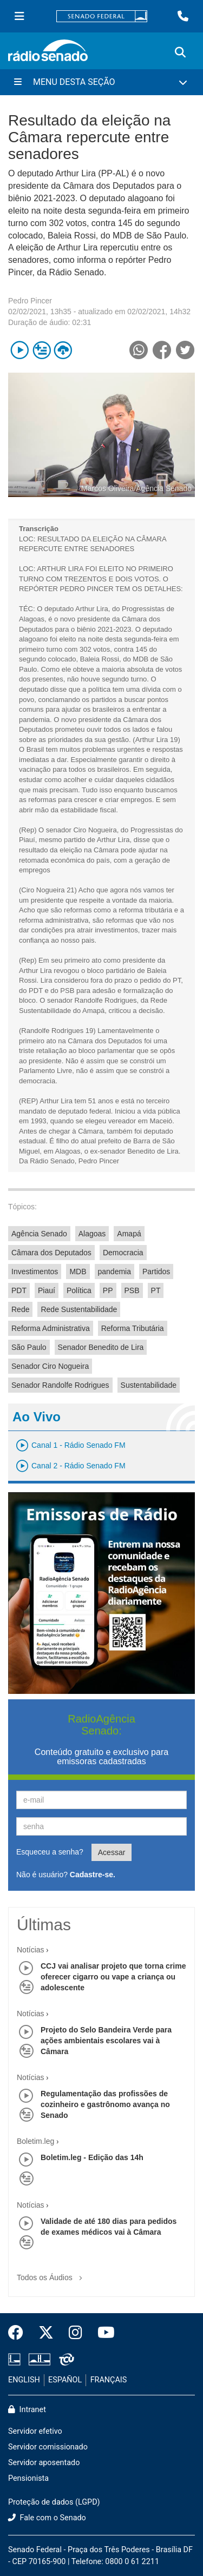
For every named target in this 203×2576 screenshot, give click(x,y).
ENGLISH (24, 2380)
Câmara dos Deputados (51, 1252)
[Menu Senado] (19, 16)
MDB (77, 1271)
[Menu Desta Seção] (101, 82)
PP (108, 1290)
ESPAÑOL (65, 2380)
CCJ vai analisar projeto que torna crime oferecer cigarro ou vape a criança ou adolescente (113, 1977)
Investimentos (34, 1271)
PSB (132, 1290)
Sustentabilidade (149, 1385)
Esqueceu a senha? (49, 1851)
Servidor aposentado (44, 2462)
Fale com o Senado (47, 2517)
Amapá (129, 1233)
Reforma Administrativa (50, 1328)
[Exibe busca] (180, 52)
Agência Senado (39, 1233)
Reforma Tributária (132, 1328)
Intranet (27, 2409)
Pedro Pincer (30, 300)
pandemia (115, 1271)
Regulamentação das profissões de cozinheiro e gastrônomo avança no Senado (105, 2104)
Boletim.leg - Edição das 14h (92, 2157)
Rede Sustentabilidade (79, 1309)
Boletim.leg (35, 2141)
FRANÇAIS (108, 2380)
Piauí (46, 1290)
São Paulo (29, 1347)
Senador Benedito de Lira (101, 1347)
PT (156, 1290)
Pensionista (28, 2478)
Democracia (123, 1252)
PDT (19, 1290)
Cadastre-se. (92, 1874)
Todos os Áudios (52, 2274)
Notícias (30, 1949)
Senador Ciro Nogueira (50, 1366)
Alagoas (92, 1233)
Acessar (112, 1852)
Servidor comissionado (48, 2447)
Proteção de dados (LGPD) (54, 2502)
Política (79, 1290)
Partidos (156, 1271)
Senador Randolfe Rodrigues (60, 1385)
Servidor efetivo (35, 2431)
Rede (20, 1309)
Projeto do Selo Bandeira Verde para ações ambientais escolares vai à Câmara (106, 2040)
